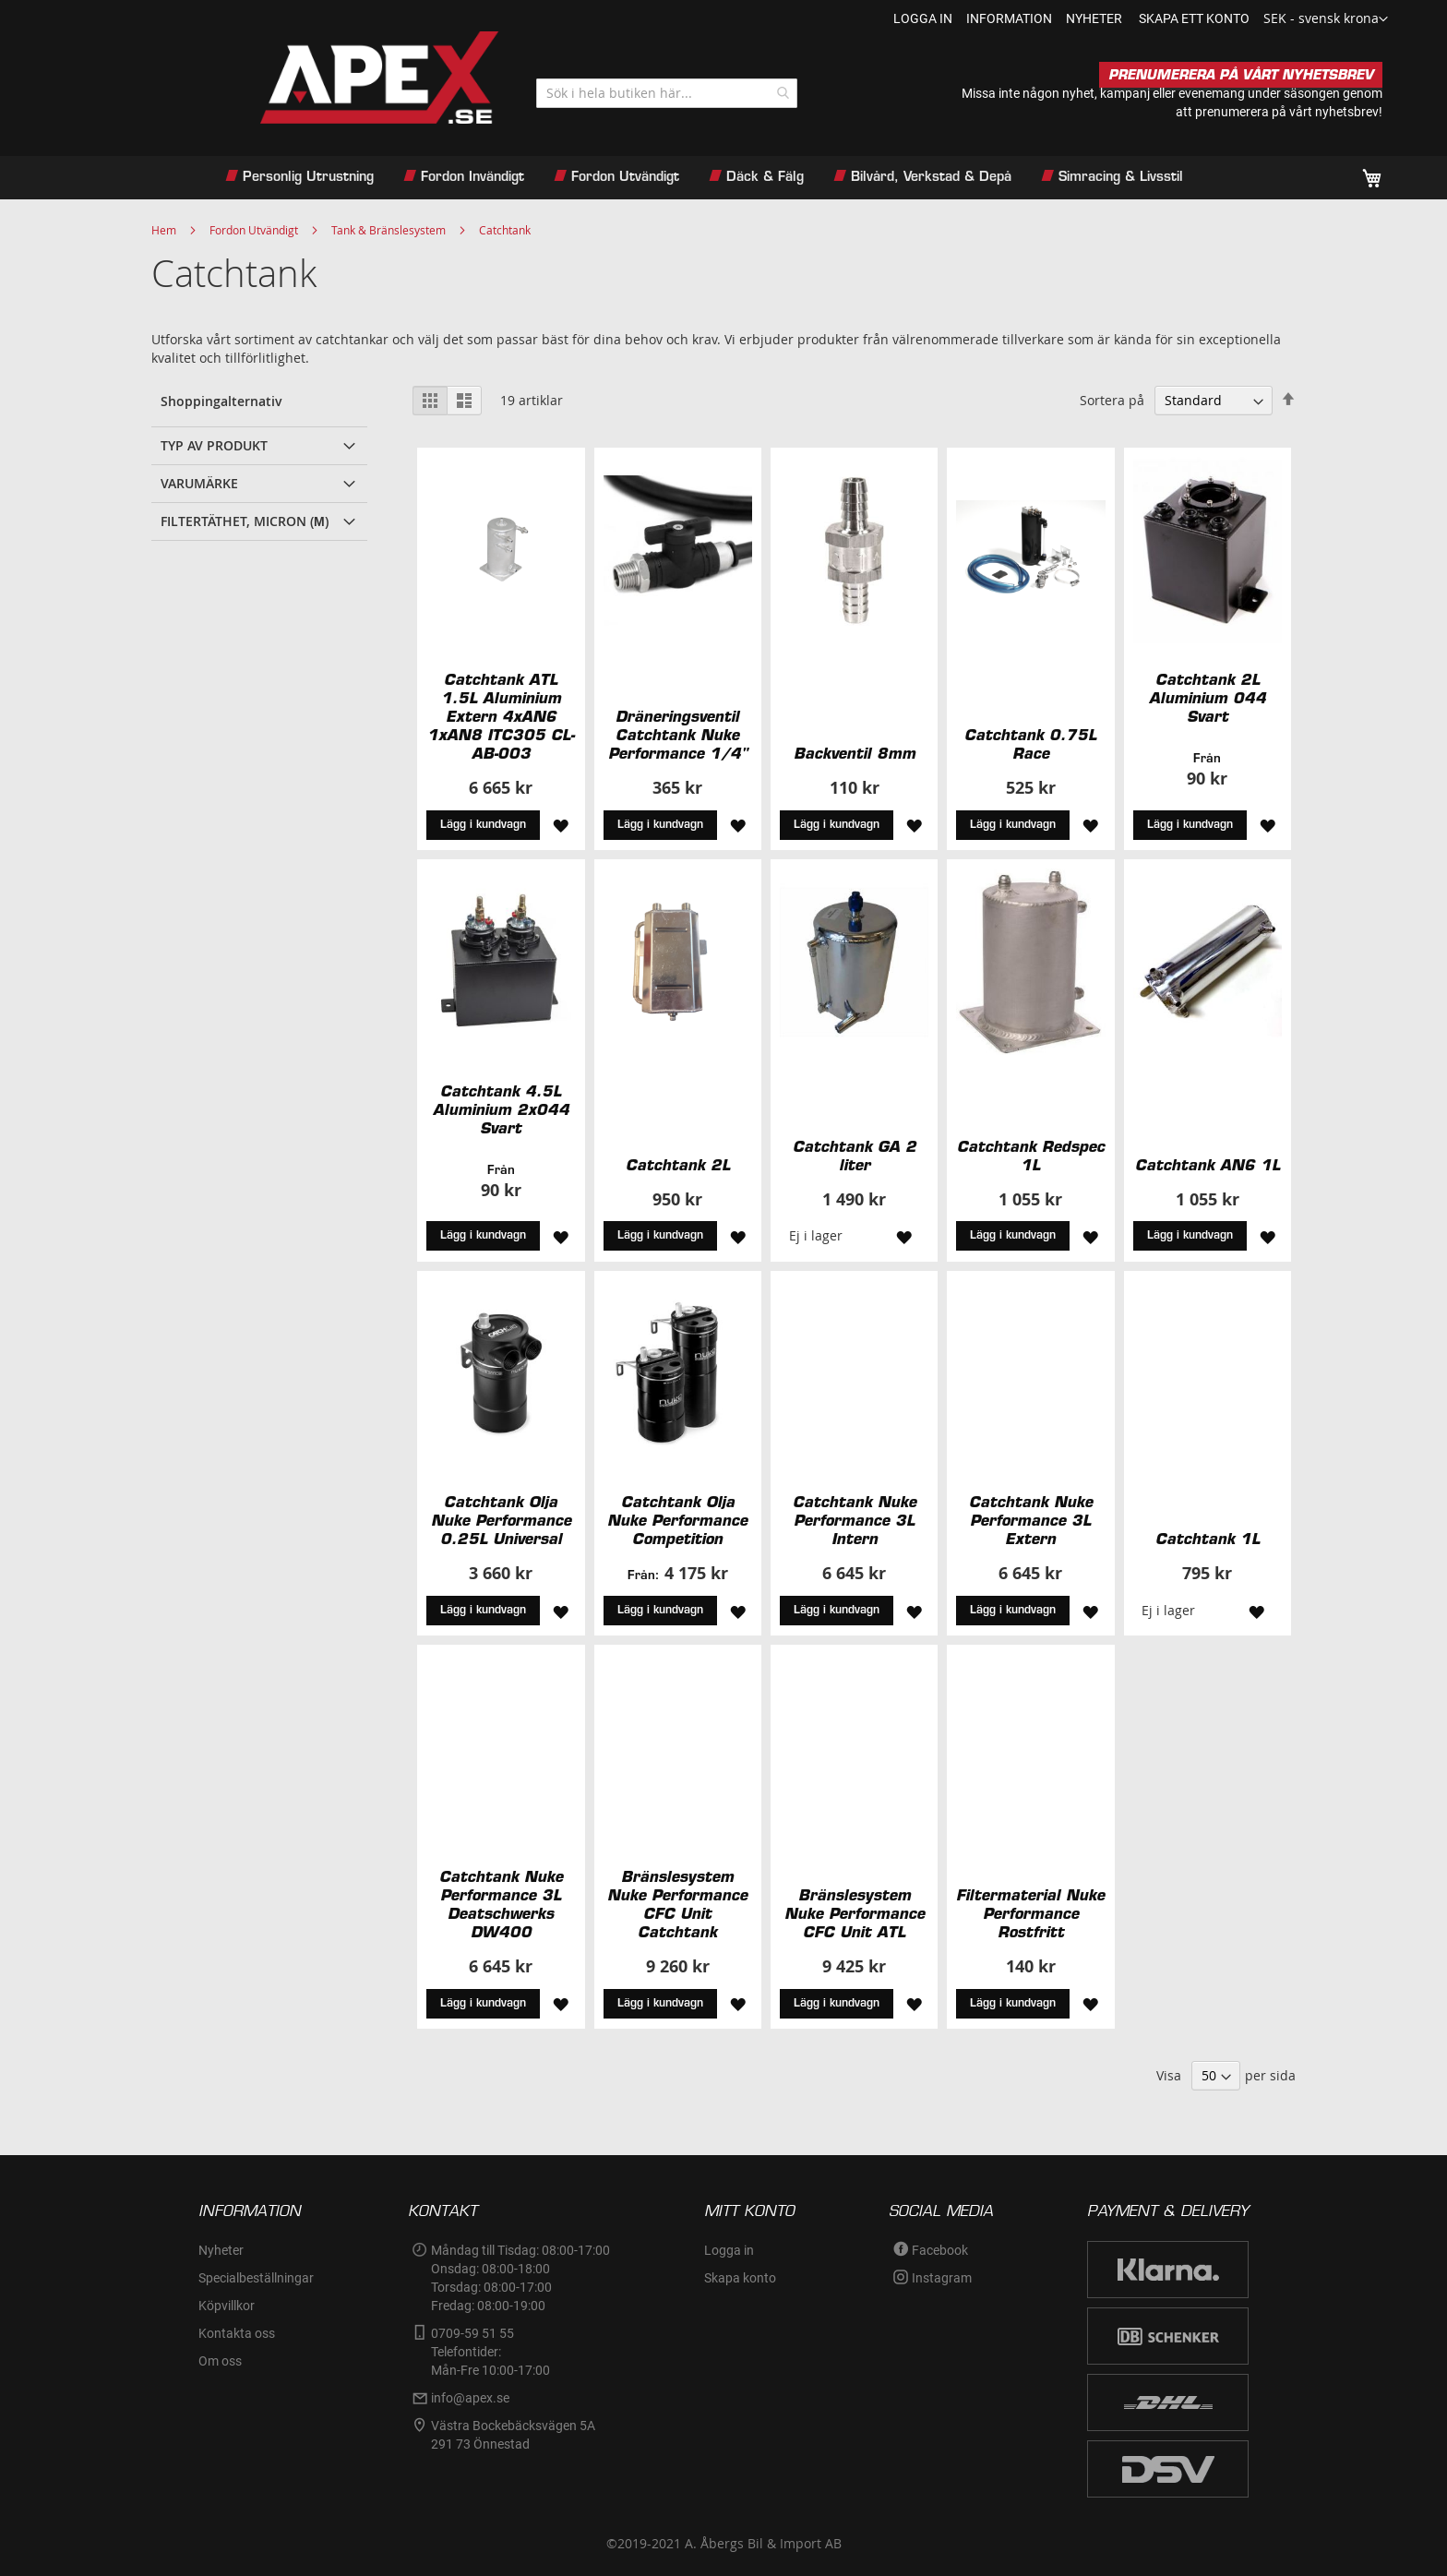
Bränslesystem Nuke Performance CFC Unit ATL (854, 1913)
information (1009, 18)
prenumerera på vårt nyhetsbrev (1287, 111)
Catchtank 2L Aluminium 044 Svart (1207, 697)
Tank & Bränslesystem (388, 229)
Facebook (940, 2250)
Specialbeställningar (256, 2277)
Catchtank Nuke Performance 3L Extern (1031, 1520)
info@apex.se (470, 2397)
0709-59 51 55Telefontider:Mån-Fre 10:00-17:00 (490, 2352)
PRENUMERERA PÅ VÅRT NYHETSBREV (1240, 74)
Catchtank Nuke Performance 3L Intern (854, 1520)
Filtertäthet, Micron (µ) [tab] (245, 521)
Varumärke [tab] (199, 483)
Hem (163, 229)
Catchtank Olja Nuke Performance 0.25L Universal (501, 1520)
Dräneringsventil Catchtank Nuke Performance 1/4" (677, 734)
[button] (1325, 19)
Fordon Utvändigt (253, 229)
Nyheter (221, 2250)
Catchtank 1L (1207, 1538)
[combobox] (666, 93)
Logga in (922, 18)
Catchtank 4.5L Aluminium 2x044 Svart (501, 1109)
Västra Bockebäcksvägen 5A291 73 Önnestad (513, 2434)
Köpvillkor (226, 2305)
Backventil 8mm (854, 753)
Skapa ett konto (1194, 18)
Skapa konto (740, 2277)
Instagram (942, 2277)
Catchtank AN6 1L (1207, 1165)
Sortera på (1112, 400)
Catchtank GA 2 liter (854, 1155)
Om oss (220, 2361)
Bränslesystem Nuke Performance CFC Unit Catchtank (677, 1904)
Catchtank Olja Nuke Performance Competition (677, 1520)
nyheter (1094, 18)
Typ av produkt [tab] (214, 445)
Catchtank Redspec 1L (1031, 1155)
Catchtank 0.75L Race (1030, 743)
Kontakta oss (236, 2333)
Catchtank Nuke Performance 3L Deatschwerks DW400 (501, 1904)
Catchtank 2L (678, 1165)
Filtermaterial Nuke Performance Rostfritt (1030, 1913)
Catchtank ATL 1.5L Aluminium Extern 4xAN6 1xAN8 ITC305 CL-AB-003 (500, 716)
